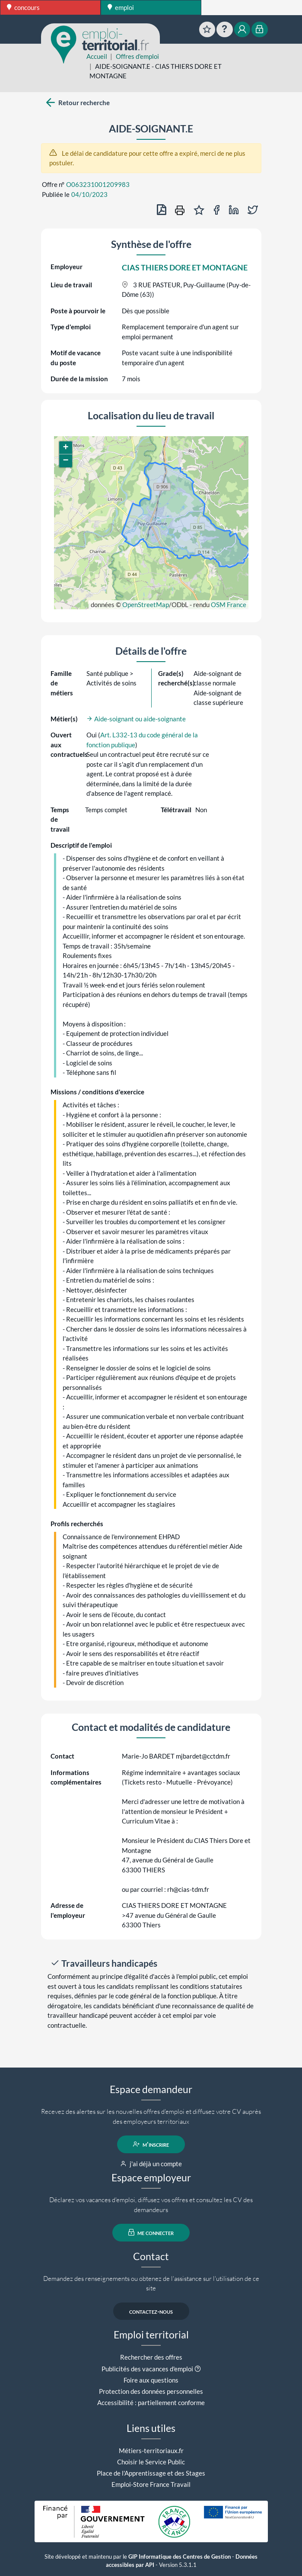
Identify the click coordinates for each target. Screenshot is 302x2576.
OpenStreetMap (145, 604)
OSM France (228, 604)
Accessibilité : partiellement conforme (151, 2402)
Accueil (96, 56)
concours (23, 7)
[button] (65, 447)
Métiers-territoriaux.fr (151, 2450)
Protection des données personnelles (151, 2391)
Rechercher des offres (151, 2357)
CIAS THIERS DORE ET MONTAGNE (185, 267)
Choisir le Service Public (151, 2462)
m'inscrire (151, 2144)
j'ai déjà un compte (151, 2164)
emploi (121, 7)
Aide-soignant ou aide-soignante (136, 719)
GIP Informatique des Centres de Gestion (179, 2556)
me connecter (151, 2232)
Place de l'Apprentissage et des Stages (151, 2473)
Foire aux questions (151, 2380)
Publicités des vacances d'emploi (147, 2369)
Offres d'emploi (137, 56)
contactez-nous (151, 2311)
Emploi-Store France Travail (151, 2484)
